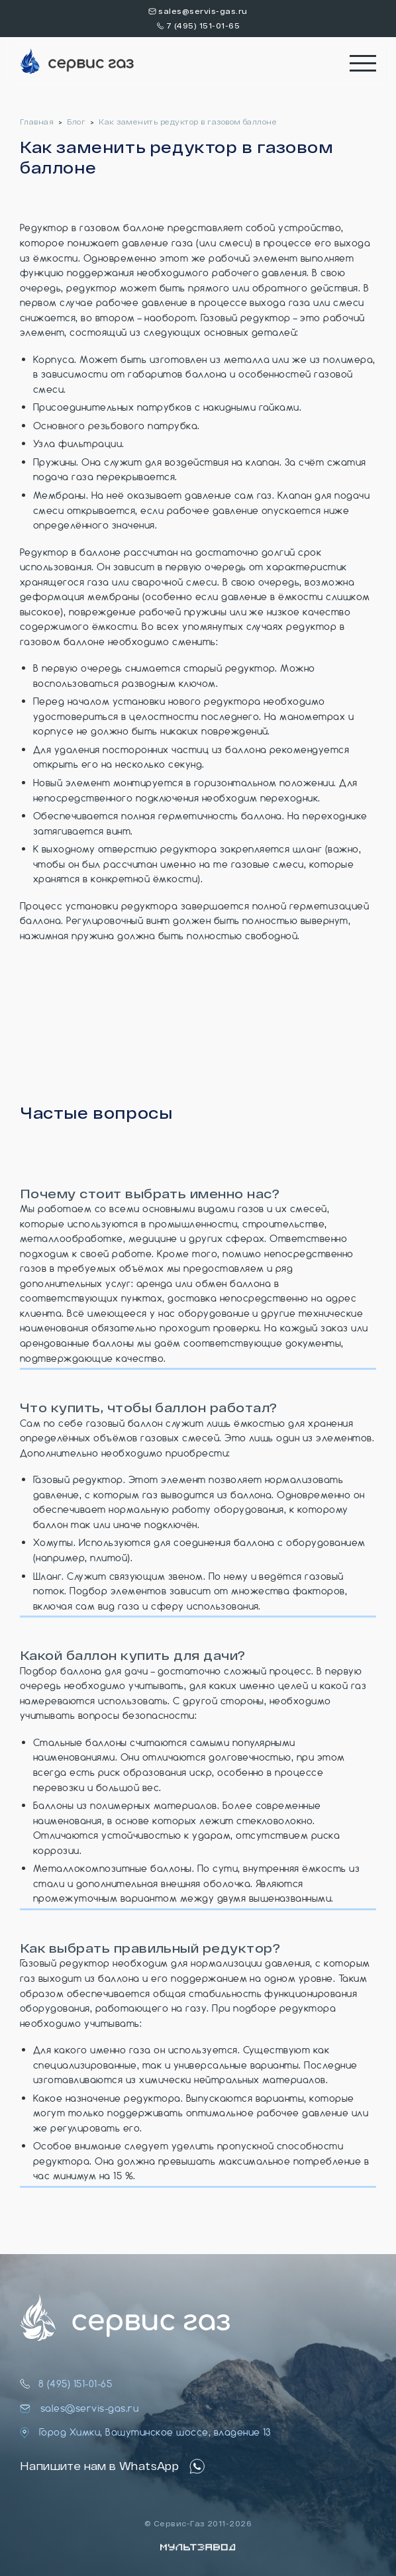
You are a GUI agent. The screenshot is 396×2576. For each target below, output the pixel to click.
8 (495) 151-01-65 (75, 2383)
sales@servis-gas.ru (89, 2408)
